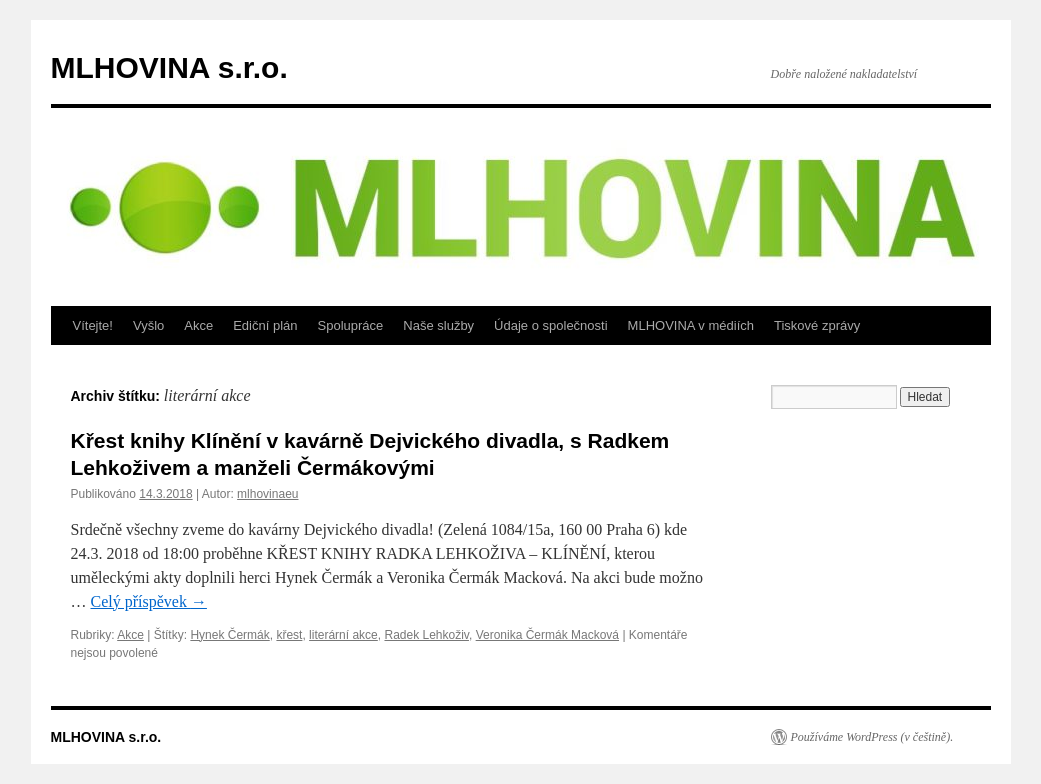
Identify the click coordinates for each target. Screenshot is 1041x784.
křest (289, 635)
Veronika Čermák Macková (547, 635)
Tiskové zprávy (817, 325)
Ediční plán (265, 325)
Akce (198, 325)
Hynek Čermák (229, 635)
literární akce (343, 635)
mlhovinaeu (267, 494)
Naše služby (438, 325)
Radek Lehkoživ (426, 635)
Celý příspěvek (149, 601)
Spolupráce (351, 325)
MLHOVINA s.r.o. (169, 67)
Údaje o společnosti (550, 325)
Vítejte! (93, 325)
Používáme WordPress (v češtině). (872, 737)
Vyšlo (148, 325)
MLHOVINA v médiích (691, 325)
